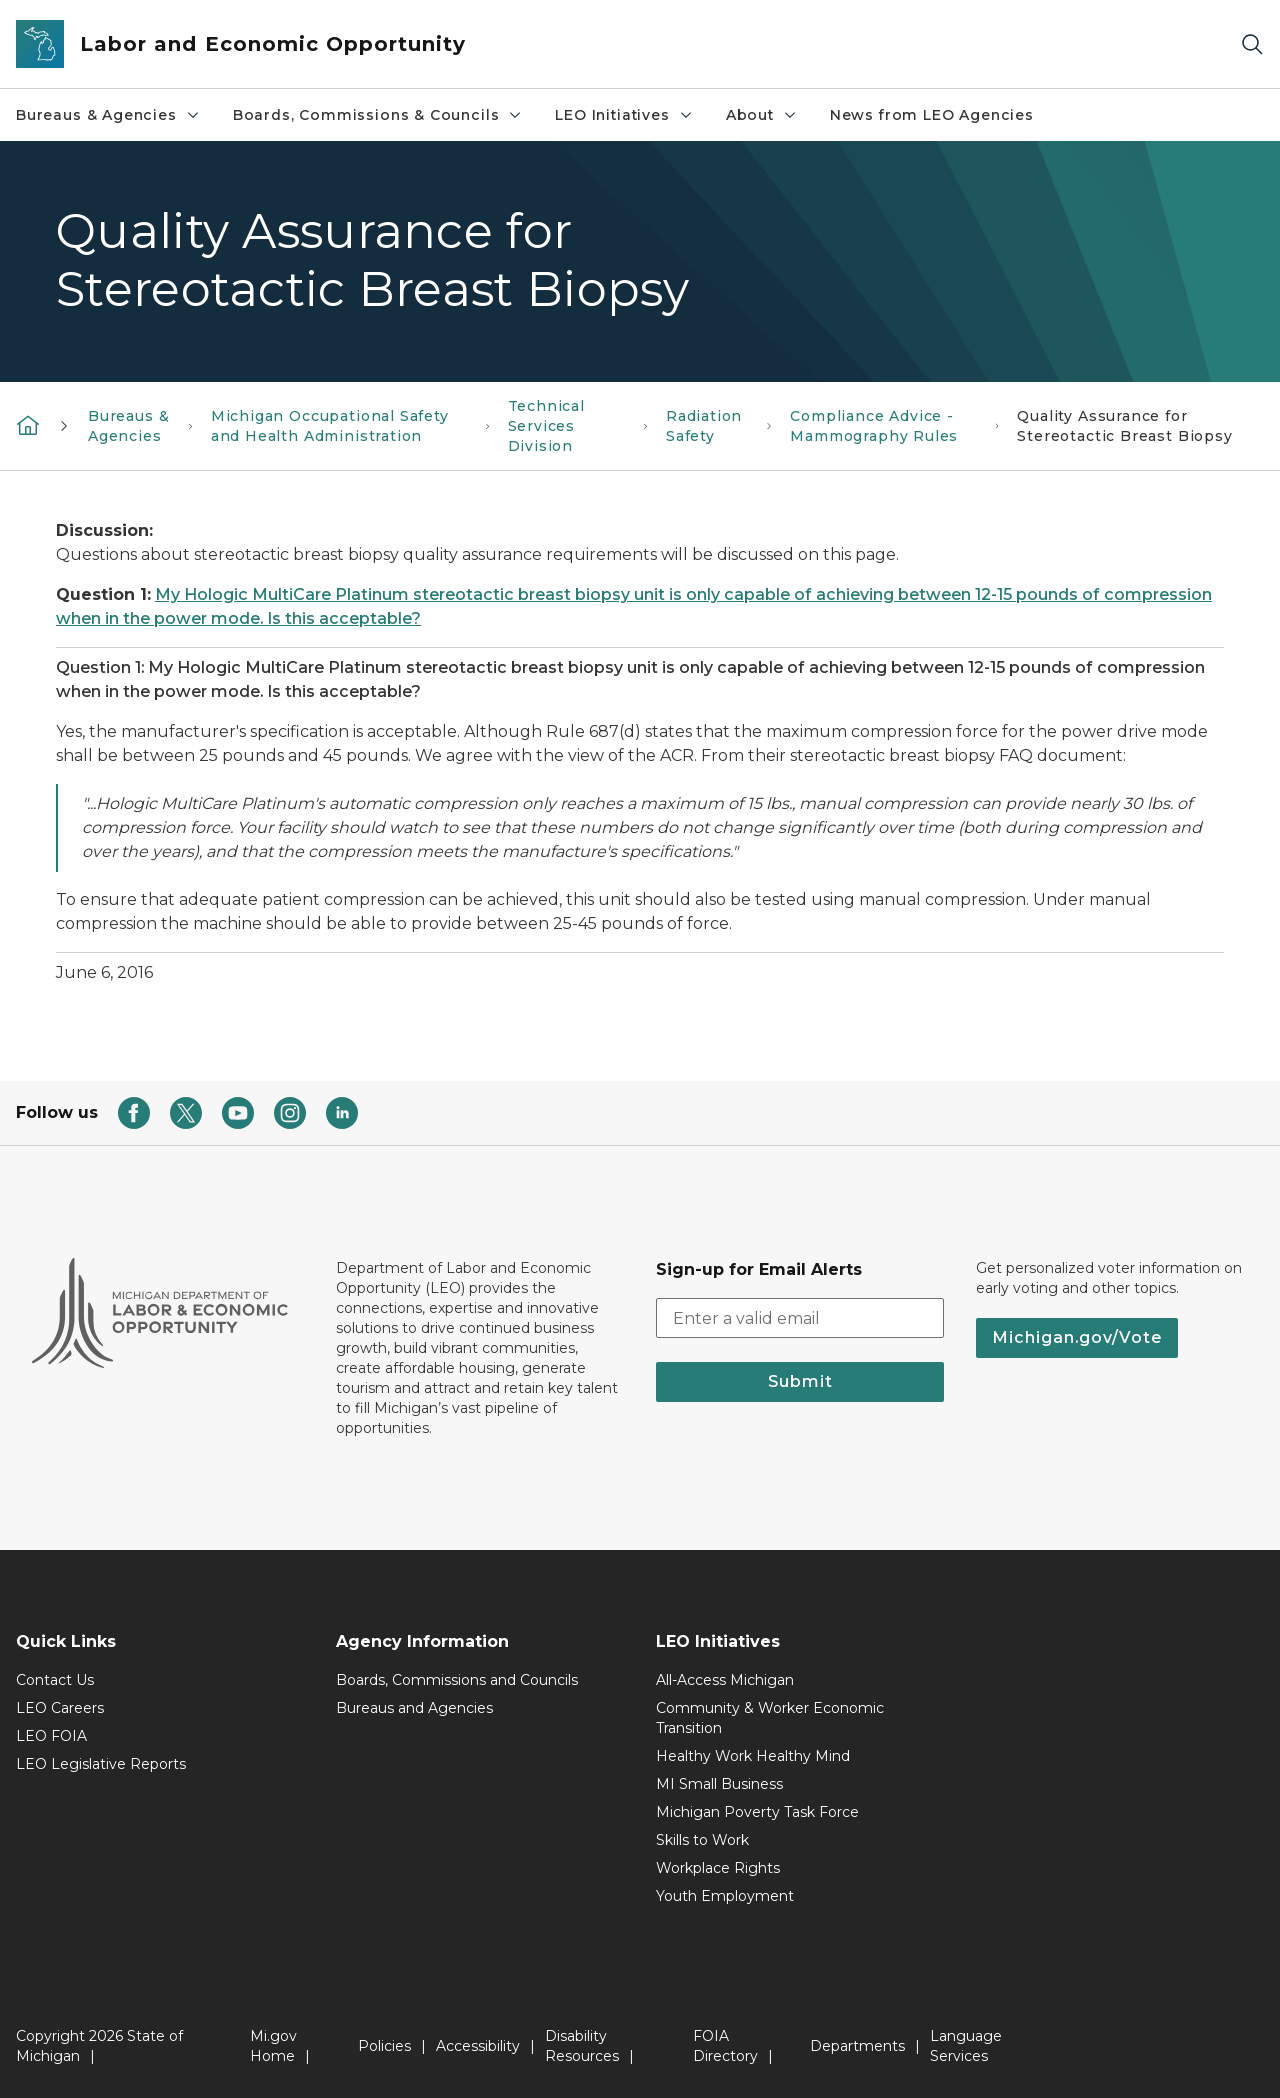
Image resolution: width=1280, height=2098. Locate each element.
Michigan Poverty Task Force (757, 1812)
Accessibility (478, 2046)
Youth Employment (725, 1896)
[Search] (1252, 44)
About (762, 115)
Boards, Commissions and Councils (457, 1680)
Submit (800, 1381)
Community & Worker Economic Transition (770, 1718)
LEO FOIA (51, 1736)
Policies (384, 2046)
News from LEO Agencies (932, 115)
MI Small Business (719, 1784)
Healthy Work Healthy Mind (753, 1756)
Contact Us (55, 1680)
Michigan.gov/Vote (1077, 1337)
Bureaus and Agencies (414, 1708)
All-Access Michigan (725, 1680)
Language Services (966, 2046)
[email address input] (800, 1318)
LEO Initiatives (624, 115)
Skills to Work (702, 1840)
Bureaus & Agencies (108, 115)
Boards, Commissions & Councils (378, 115)
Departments (857, 2046)
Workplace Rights (718, 1868)
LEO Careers (60, 1708)
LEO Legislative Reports (101, 1764)
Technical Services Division (546, 426)
